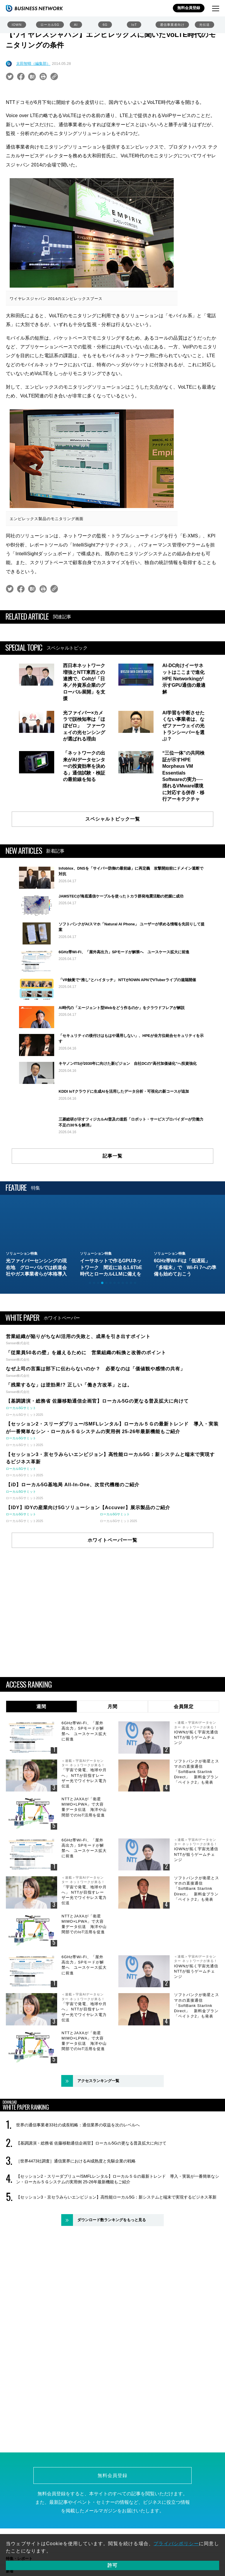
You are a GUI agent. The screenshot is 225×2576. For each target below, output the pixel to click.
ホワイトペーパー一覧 (112, 1605)
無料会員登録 (188, 8)
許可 (112, 2565)
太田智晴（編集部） (33, 63)
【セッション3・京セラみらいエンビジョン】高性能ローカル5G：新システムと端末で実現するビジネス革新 (116, 2262)
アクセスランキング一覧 (98, 2147)
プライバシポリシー (176, 2543)
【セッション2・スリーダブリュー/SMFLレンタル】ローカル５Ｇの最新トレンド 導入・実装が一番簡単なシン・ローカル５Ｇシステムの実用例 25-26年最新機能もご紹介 (117, 2245)
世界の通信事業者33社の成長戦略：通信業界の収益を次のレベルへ (78, 2191)
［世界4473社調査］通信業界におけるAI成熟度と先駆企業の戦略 (76, 2227)
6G (105, 24)
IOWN (17, 24)
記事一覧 (112, 1221)
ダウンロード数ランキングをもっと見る (111, 2286)
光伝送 (204, 24)
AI (76, 24)
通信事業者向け (172, 24)
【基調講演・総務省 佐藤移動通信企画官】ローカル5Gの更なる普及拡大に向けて (91, 2208)
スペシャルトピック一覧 (112, 819)
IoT (134, 24)
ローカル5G (49, 24)
